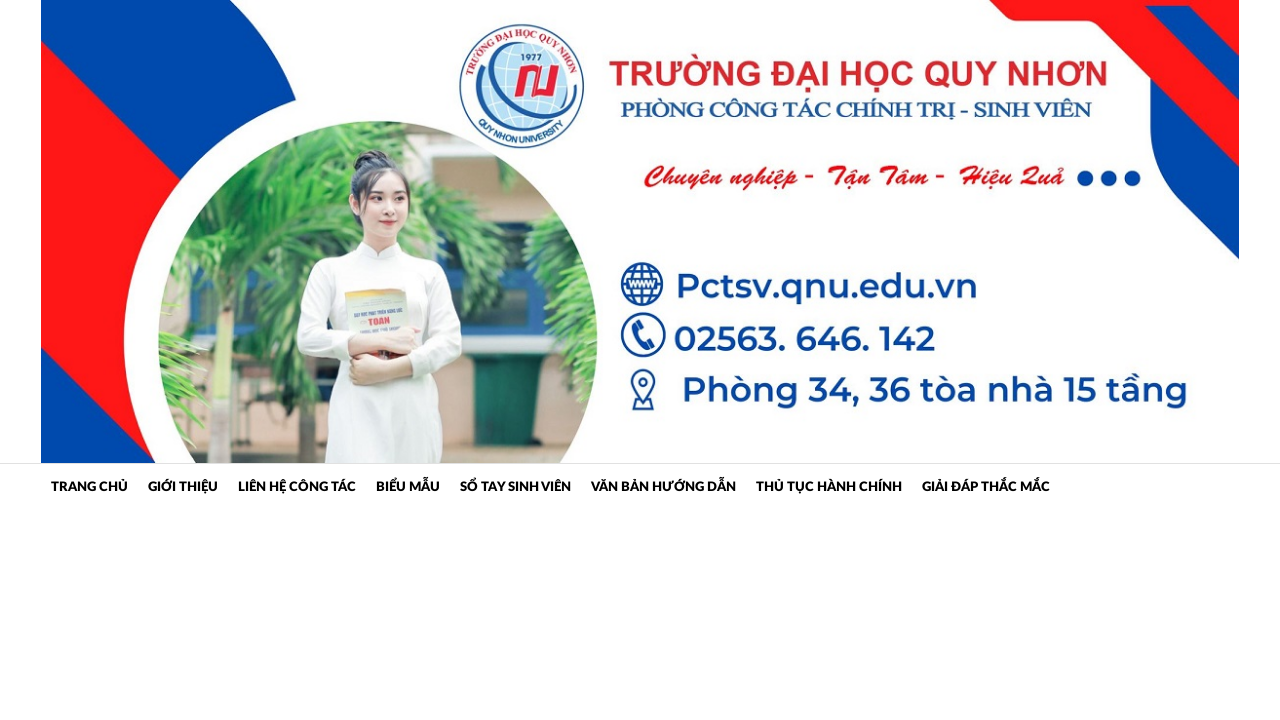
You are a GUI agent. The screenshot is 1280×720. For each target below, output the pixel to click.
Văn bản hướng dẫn (663, 487)
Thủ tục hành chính (829, 487)
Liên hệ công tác (297, 487)
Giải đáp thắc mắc (986, 487)
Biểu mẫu (408, 487)
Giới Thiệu (183, 487)
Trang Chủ (89, 487)
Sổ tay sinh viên (515, 487)
